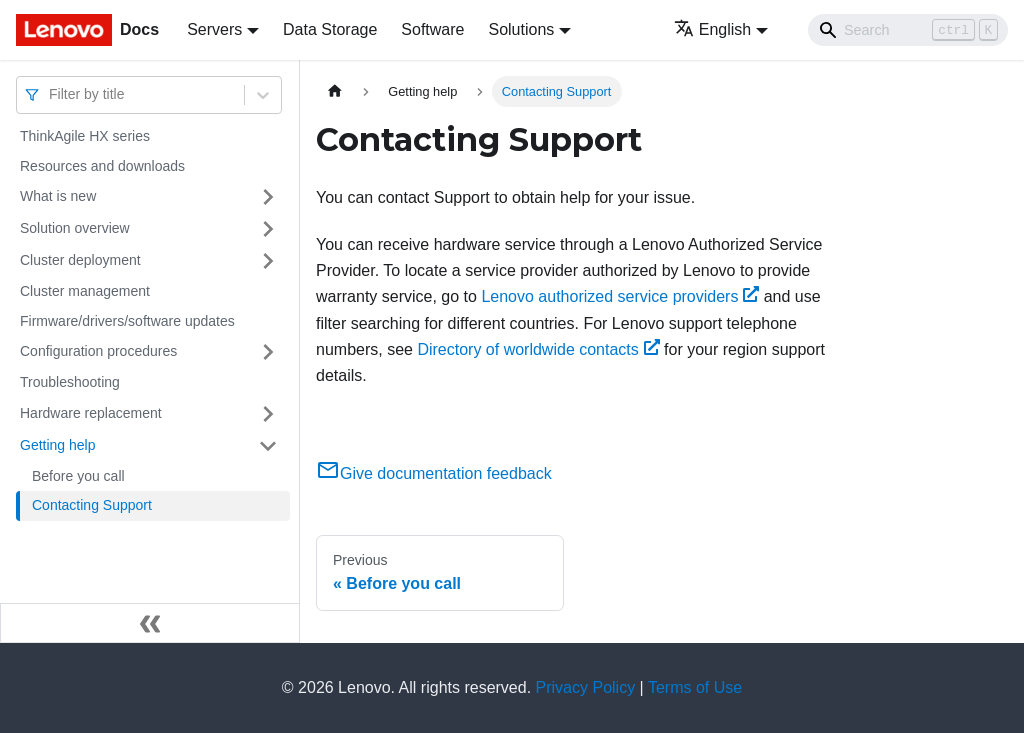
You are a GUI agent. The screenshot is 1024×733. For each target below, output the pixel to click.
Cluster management (85, 291)
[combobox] (51, 94)
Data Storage (330, 29)
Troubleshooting (70, 382)
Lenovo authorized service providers (620, 296)
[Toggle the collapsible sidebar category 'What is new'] (268, 197)
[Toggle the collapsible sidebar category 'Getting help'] (268, 446)
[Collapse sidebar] (150, 623)
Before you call (78, 476)
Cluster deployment (80, 260)
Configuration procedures (98, 351)
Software (432, 29)
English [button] (712, 29)
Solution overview (75, 228)
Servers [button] (214, 29)
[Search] (908, 30)
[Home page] (335, 91)
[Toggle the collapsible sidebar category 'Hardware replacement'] (268, 414)
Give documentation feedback (434, 473)
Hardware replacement (91, 413)
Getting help (58, 445)
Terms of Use (695, 687)
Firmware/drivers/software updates (127, 321)
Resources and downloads (102, 166)
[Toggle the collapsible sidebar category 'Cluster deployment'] (268, 261)
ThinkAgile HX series (85, 136)
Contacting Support (92, 505)
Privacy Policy (586, 687)
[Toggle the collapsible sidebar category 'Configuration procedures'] (268, 352)
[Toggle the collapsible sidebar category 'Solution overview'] (268, 229)
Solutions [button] (521, 29)
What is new (58, 196)
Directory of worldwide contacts (538, 349)
